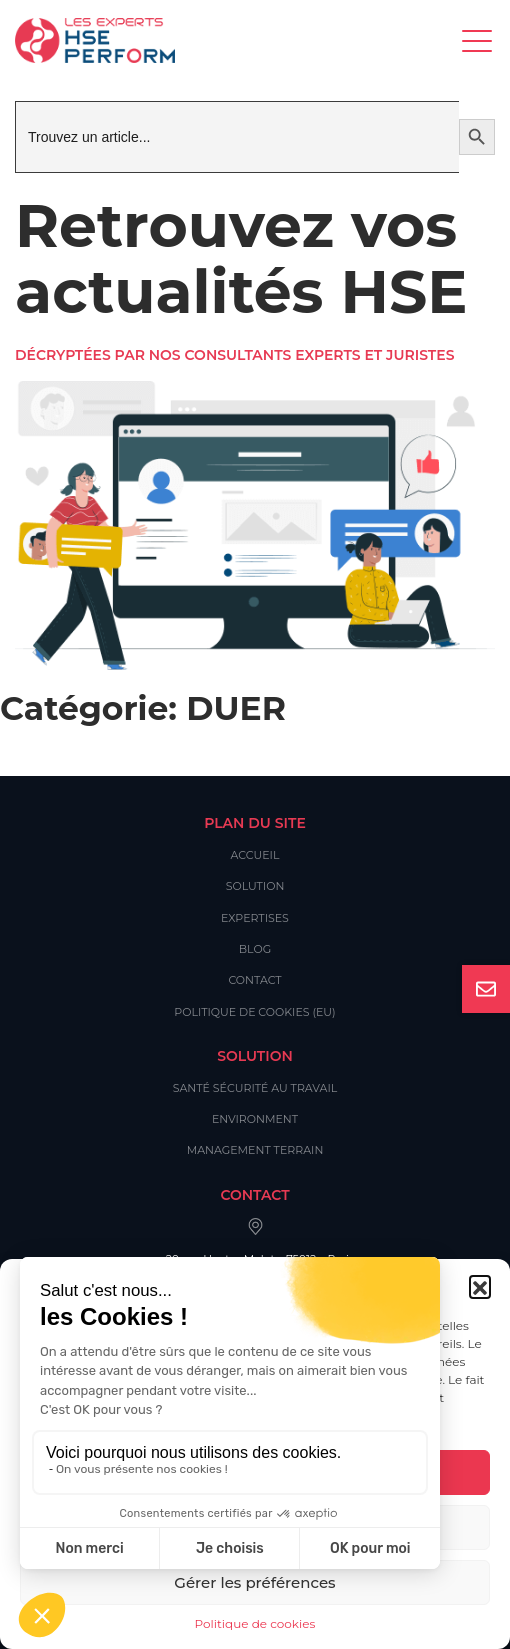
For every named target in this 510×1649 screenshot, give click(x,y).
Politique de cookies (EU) (254, 1012)
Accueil (255, 855)
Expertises (255, 918)
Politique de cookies (255, 1623)
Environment (255, 1119)
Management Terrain (255, 1150)
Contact (254, 980)
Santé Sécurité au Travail (255, 1088)
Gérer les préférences (254, 1582)
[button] (480, 1286)
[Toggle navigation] (478, 40)
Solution (255, 886)
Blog (255, 949)
